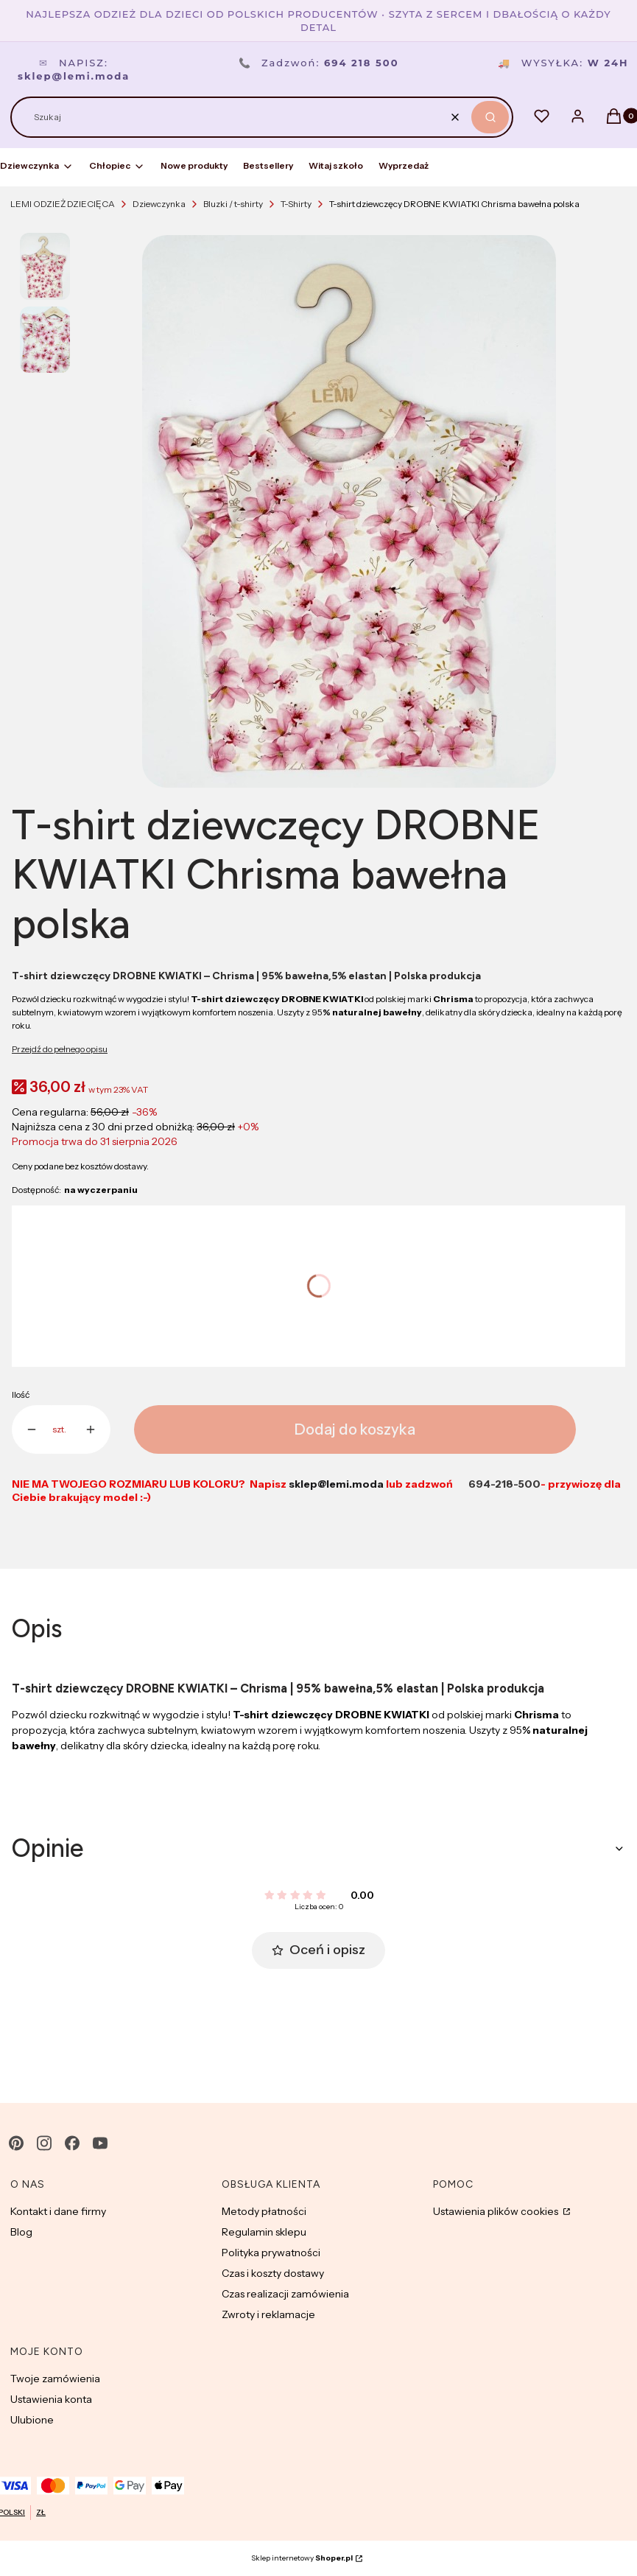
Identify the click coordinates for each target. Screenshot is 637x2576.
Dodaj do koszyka (355, 1429)
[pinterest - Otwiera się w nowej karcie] (16, 2143)
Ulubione (32, 2419)
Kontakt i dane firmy (58, 2211)
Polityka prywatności (271, 2252)
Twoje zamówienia (55, 2378)
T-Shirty (296, 203)
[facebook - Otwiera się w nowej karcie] (72, 2143)
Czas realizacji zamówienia (285, 2293)
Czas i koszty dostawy (273, 2273)
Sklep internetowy (302, 2558)
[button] (490, 117)
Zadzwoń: (319, 63)
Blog (21, 2232)
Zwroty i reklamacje (268, 2314)
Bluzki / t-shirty (233, 203)
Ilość (20, 1394)
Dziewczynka (159, 203)
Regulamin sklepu (264, 2232)
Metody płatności (264, 2211)
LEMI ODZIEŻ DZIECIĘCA (62, 203)
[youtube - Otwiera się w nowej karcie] (100, 2143)
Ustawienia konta (51, 2399)
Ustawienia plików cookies (496, 2211)
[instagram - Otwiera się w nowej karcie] (44, 2143)
